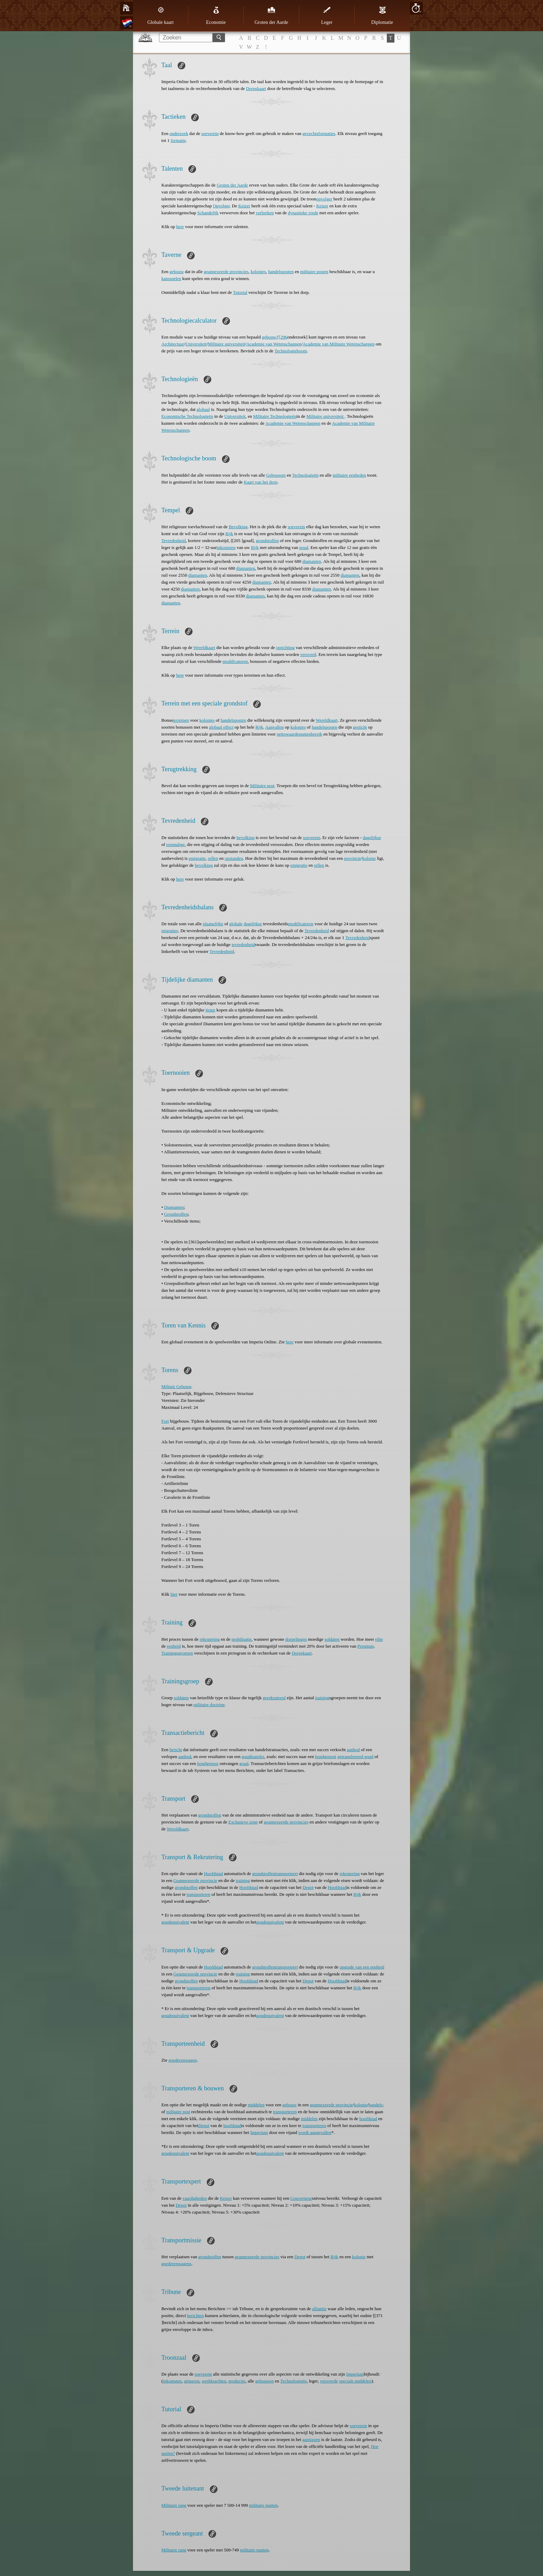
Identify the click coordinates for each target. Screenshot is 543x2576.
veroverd (308, 654)
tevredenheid (243, 944)
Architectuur (172, 343)
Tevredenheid (173, 540)
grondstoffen (267, 540)
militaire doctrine (209, 1704)
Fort (165, 1421)
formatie (178, 140)
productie (237, 2381)
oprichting (285, 647)
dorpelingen (296, 1639)
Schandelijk (208, 212)
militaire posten (314, 271)
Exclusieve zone (243, 1822)
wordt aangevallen (314, 2132)
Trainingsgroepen (177, 1653)
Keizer (244, 205)
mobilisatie (242, 1639)
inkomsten (226, 547)
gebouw (176, 271)
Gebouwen (276, 475)
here (180, 226)
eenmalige (175, 844)
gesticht (360, 727)
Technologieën (305, 475)
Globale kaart (161, 15)
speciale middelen (355, 2381)
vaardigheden (195, 2198)
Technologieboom (290, 350)
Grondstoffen (176, 1214)
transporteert (286, 1873)
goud (303, 547)
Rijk (229, 533)
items (210, 1009)
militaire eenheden (349, 475)
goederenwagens (176, 2263)
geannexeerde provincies (226, 271)
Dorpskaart (256, 88)
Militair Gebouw (176, 1386)
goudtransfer (253, 1756)
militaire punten (263, 2505)
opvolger (324, 198)
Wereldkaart (204, 647)
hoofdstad (368, 2118)
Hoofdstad (213, 1873)
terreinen (181, 720)
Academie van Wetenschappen (273, 343)
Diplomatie (382, 15)
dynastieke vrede (303, 212)
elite (379, 1639)
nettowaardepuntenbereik (299, 734)
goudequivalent (175, 1922)
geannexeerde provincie (331, 2104)
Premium (365, 1646)
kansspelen (171, 278)
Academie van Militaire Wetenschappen (339, 343)
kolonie (369, 858)
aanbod (353, 1749)
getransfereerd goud (355, 1756)
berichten (195, 2315)
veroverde (329, 2381)
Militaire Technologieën (274, 416)
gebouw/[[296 (274, 337)
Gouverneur (301, 2198)
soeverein (210, 133)
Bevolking (238, 526)
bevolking (246, 837)
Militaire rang (173, 2505)
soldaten (331, 1639)
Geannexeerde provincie (195, 1880)
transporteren (199, 1894)
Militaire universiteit (226, 343)
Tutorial (240, 292)
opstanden (234, 858)
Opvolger (221, 205)
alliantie (319, 2308)
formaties (326, 133)
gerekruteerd (274, 1697)
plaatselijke (213, 923)
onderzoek (178, 133)
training (322, 1697)
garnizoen (311, 2439)
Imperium (259, 2132)
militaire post (178, 2111)
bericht (175, 1749)
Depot (308, 1887)
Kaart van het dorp (260, 482)
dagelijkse (372, 837)
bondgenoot (325, 1756)
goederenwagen (183, 2060)
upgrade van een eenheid (362, 1967)
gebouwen (264, 2381)
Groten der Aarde (271, 15)
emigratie (197, 858)
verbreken (265, 212)
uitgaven (191, 2381)
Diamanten (174, 1207)
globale (235, 923)
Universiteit (195, 343)
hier (173, 1594)
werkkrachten (214, 2381)
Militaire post (262, 785)
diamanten (311, 561)
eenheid (174, 1646)
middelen (256, 2104)
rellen (213, 858)
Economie (216, 15)
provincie (352, 858)
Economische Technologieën (187, 416)
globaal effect (221, 727)
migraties (169, 930)
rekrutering (209, 1639)
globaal (203, 409)
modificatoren (235, 661)
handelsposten (281, 271)
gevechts (310, 133)
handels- (376, 2104)
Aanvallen (274, 727)
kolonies (258, 271)
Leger (326, 15)
